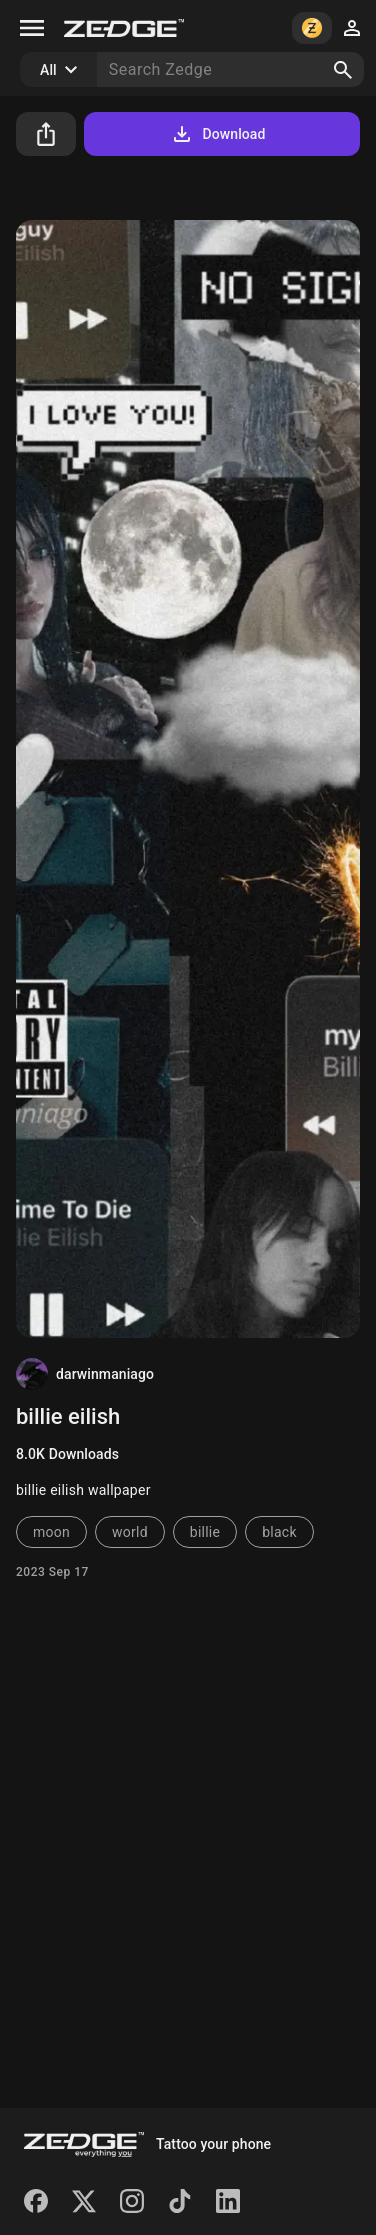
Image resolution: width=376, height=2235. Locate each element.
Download (217, 134)
